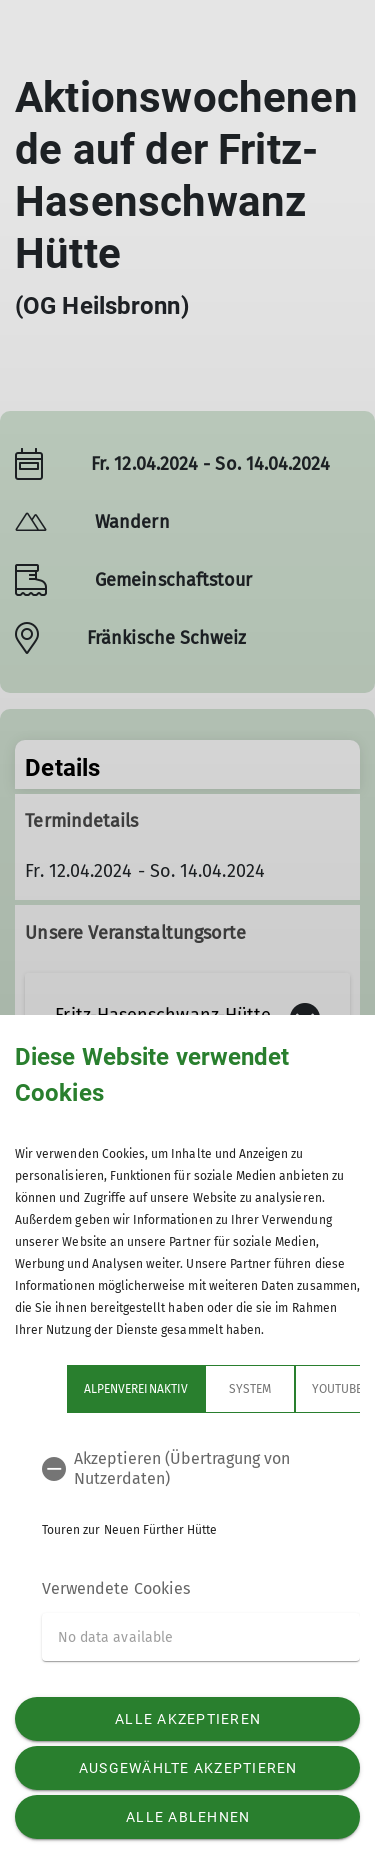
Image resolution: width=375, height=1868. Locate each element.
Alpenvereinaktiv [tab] (136, 1389)
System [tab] (250, 1389)
